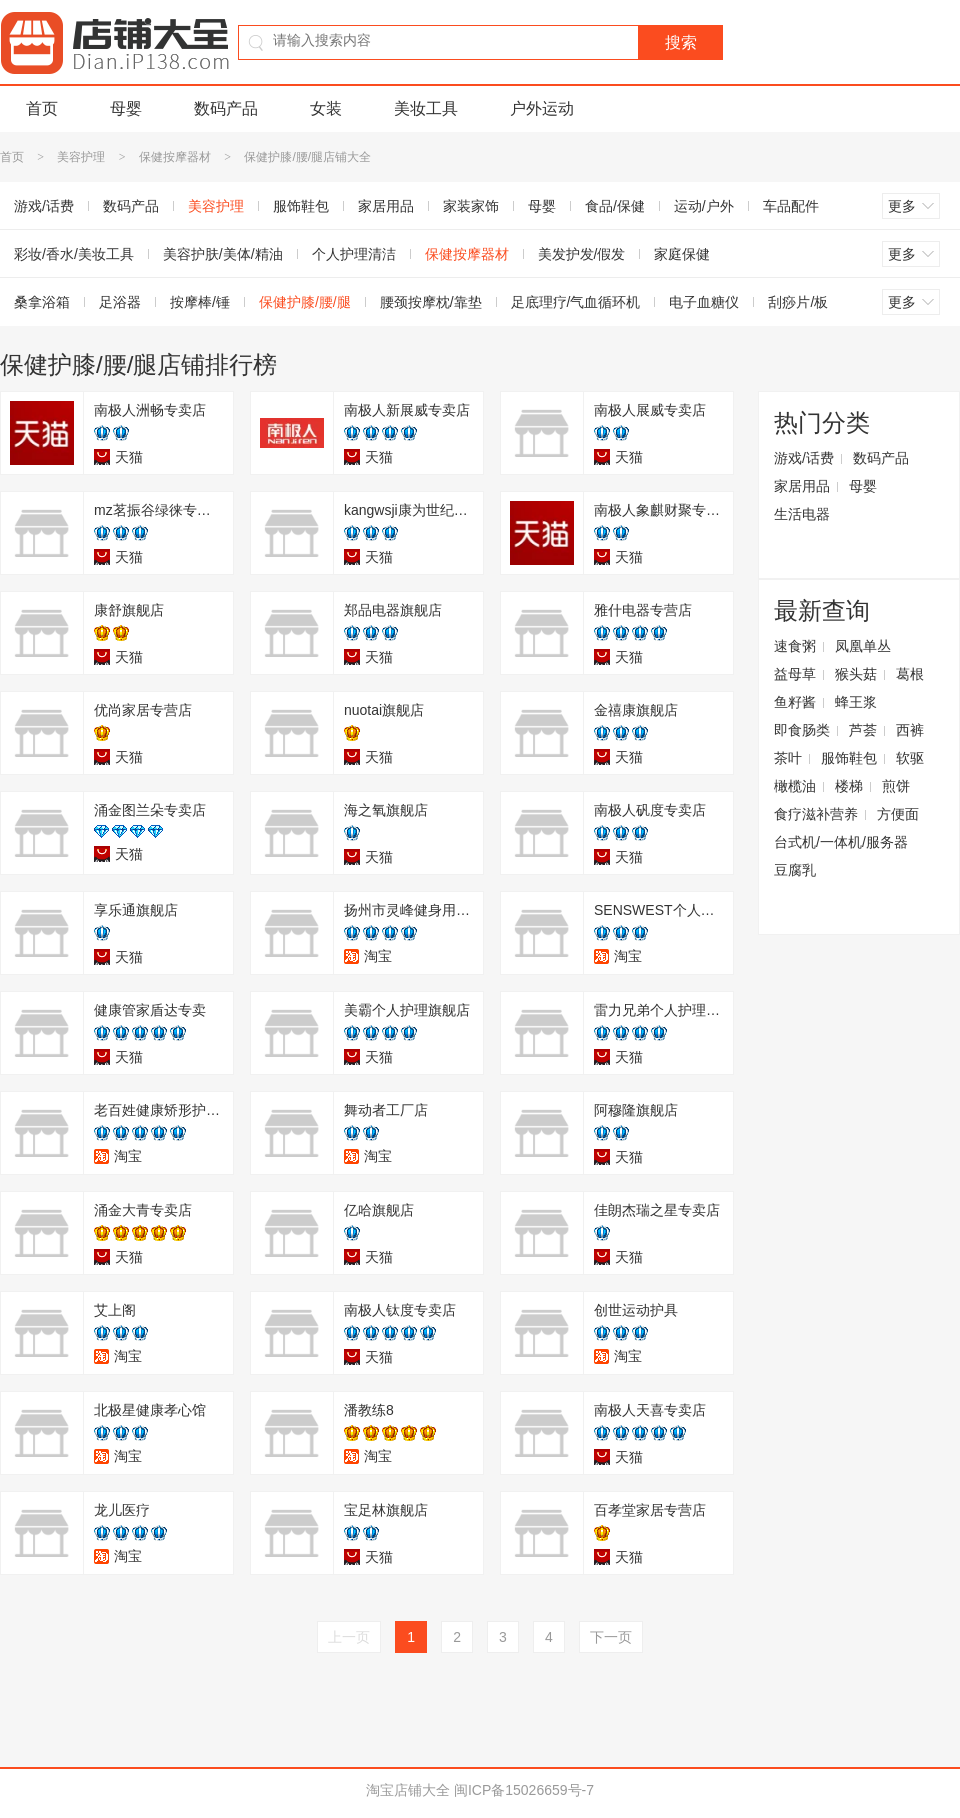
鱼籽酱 (795, 702)
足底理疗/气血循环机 (576, 302)
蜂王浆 (856, 702)
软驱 (910, 758)
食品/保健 (615, 206)
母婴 (126, 108)
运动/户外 (704, 206)
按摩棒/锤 (200, 302)
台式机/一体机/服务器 (841, 842)
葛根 (910, 674)
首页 (42, 108)
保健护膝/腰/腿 (305, 302)
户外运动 (542, 108)
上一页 (349, 1637)
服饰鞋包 (301, 206)
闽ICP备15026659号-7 (524, 1790)
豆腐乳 (795, 870)
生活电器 (802, 514)
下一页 (611, 1637)
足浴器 (120, 302)
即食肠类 (802, 730)
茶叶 (788, 758)
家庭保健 (682, 254)
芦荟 (863, 730)
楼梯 (849, 786)
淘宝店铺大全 (408, 1790)
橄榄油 (795, 786)
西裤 (910, 730)
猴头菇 (856, 674)
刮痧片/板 (798, 302)
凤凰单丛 (863, 646)
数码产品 (226, 108)
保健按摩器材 (175, 157)
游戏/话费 (804, 458)
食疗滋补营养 (816, 814)
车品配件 (791, 206)
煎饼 (896, 786)
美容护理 (81, 157)
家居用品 (386, 206)
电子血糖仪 (704, 302)
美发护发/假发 (582, 254)
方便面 (898, 814)
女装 (326, 108)
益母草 (795, 674)
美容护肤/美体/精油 (223, 254)
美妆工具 (426, 108)
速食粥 (795, 646)
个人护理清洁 (354, 254)
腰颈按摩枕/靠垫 (431, 302)
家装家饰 (471, 206)
